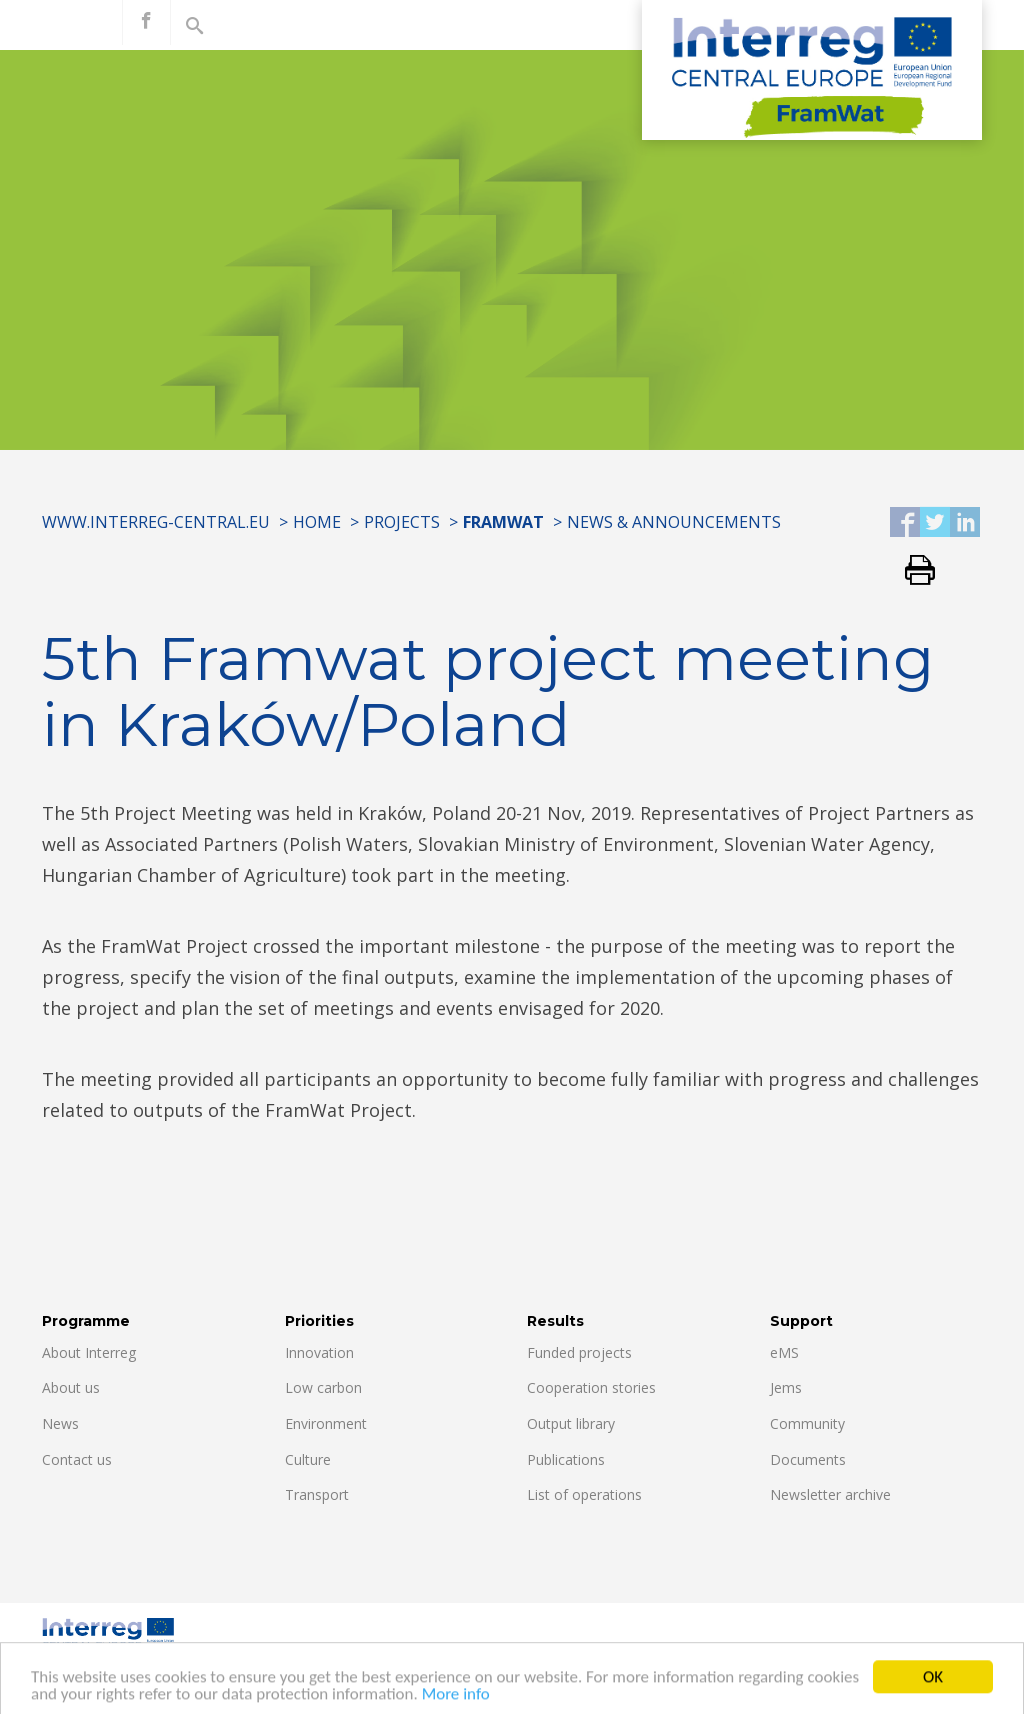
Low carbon (323, 1387)
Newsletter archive (830, 1494)
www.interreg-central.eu (156, 522)
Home (317, 522)
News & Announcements (674, 522)
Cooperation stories (591, 1387)
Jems (786, 1387)
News (60, 1423)
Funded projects (579, 1352)
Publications (566, 1459)
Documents (808, 1459)
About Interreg (89, 1352)
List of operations (584, 1494)
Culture (308, 1459)
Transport (317, 1494)
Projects (402, 522)
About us (71, 1387)
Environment (326, 1423)
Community (807, 1423)
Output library (571, 1423)
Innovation (319, 1352)
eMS (784, 1352)
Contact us (77, 1459)
